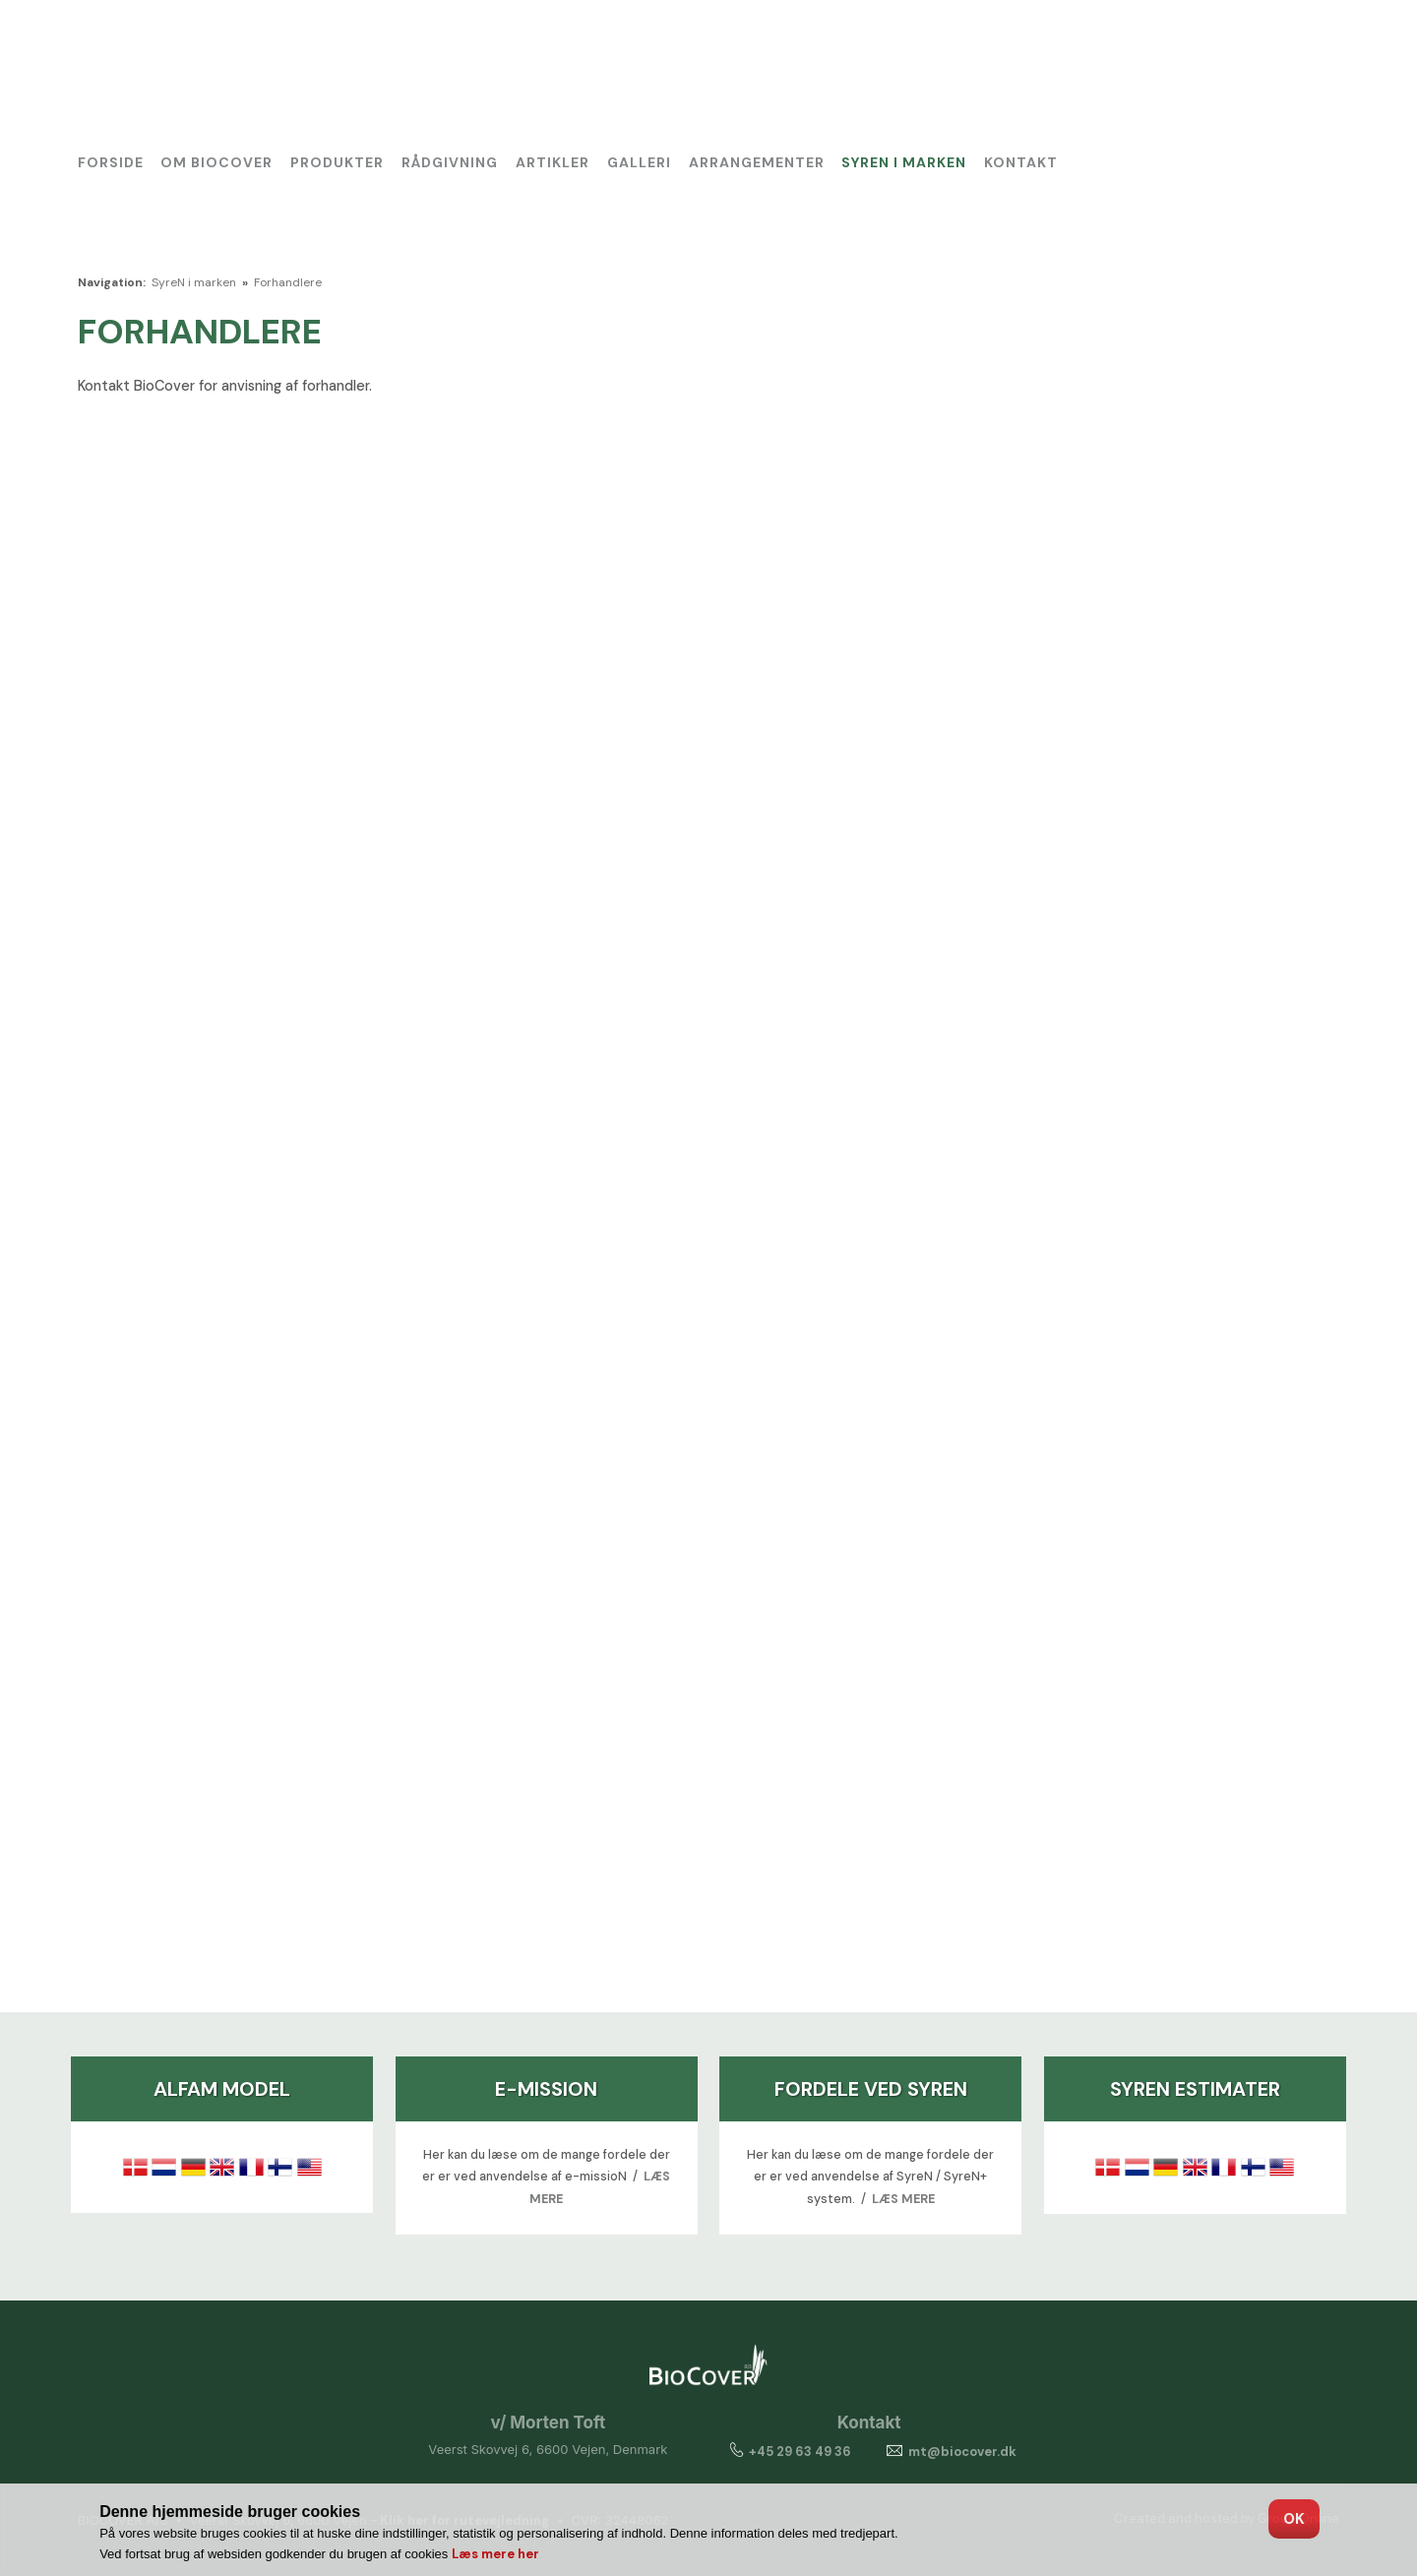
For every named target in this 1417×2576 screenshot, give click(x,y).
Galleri (639, 162)
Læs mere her (495, 2553)
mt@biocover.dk (962, 2451)
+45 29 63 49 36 (788, 2451)
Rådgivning (449, 162)
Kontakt (1021, 162)
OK (1294, 2519)
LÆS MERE (903, 2199)
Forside (111, 162)
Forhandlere (288, 282)
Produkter (337, 162)
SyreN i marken (903, 162)
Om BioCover (216, 162)
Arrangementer (757, 162)
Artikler (552, 162)
